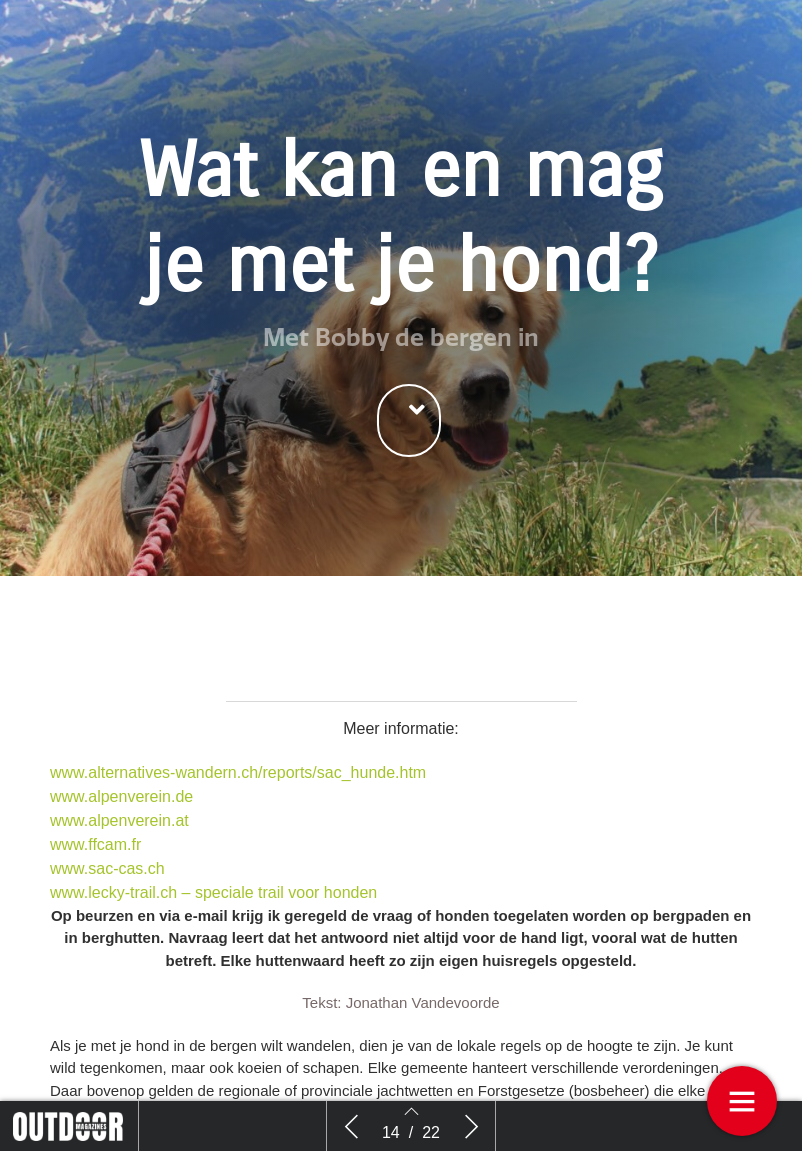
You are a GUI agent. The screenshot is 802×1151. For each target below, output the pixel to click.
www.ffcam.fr (95, 844)
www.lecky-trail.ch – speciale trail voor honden (213, 892)
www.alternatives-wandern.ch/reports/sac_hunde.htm (238, 772)
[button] (409, 420)
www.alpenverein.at (119, 820)
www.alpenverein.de (121, 796)
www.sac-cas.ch (107, 868)
